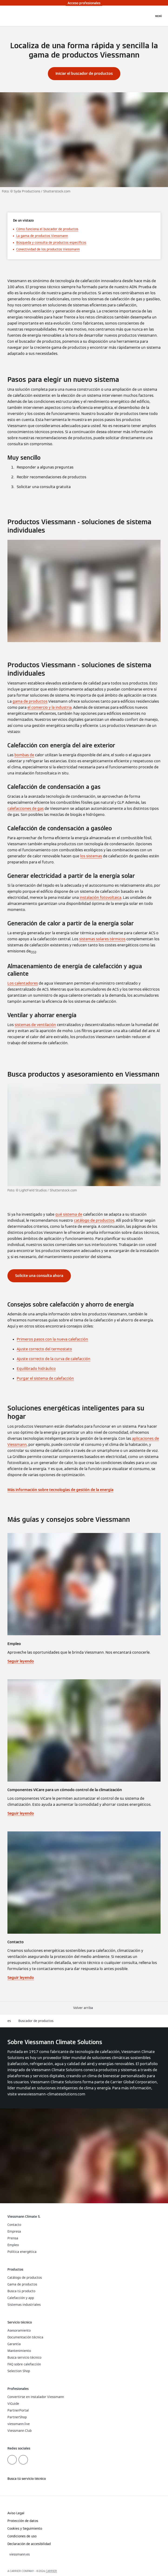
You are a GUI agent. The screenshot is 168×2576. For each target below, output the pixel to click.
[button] (84, 73)
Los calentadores (22, 983)
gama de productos (30, 701)
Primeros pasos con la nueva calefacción (52, 1339)
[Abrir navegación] (158, 16)
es (9, 2021)
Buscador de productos (35, 2021)
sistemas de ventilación (35, 1024)
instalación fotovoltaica (100, 897)
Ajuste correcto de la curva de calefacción (53, 1358)
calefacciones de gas (25, 808)
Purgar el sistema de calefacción (45, 1378)
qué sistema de (68, 1214)
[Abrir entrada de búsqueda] (148, 16)
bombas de (24, 755)
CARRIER (51, 2571)
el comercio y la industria (49, 707)
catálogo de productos (94, 1220)
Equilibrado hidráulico (36, 1368)
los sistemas (91, 856)
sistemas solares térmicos (102, 939)
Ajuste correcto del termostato (44, 1349)
